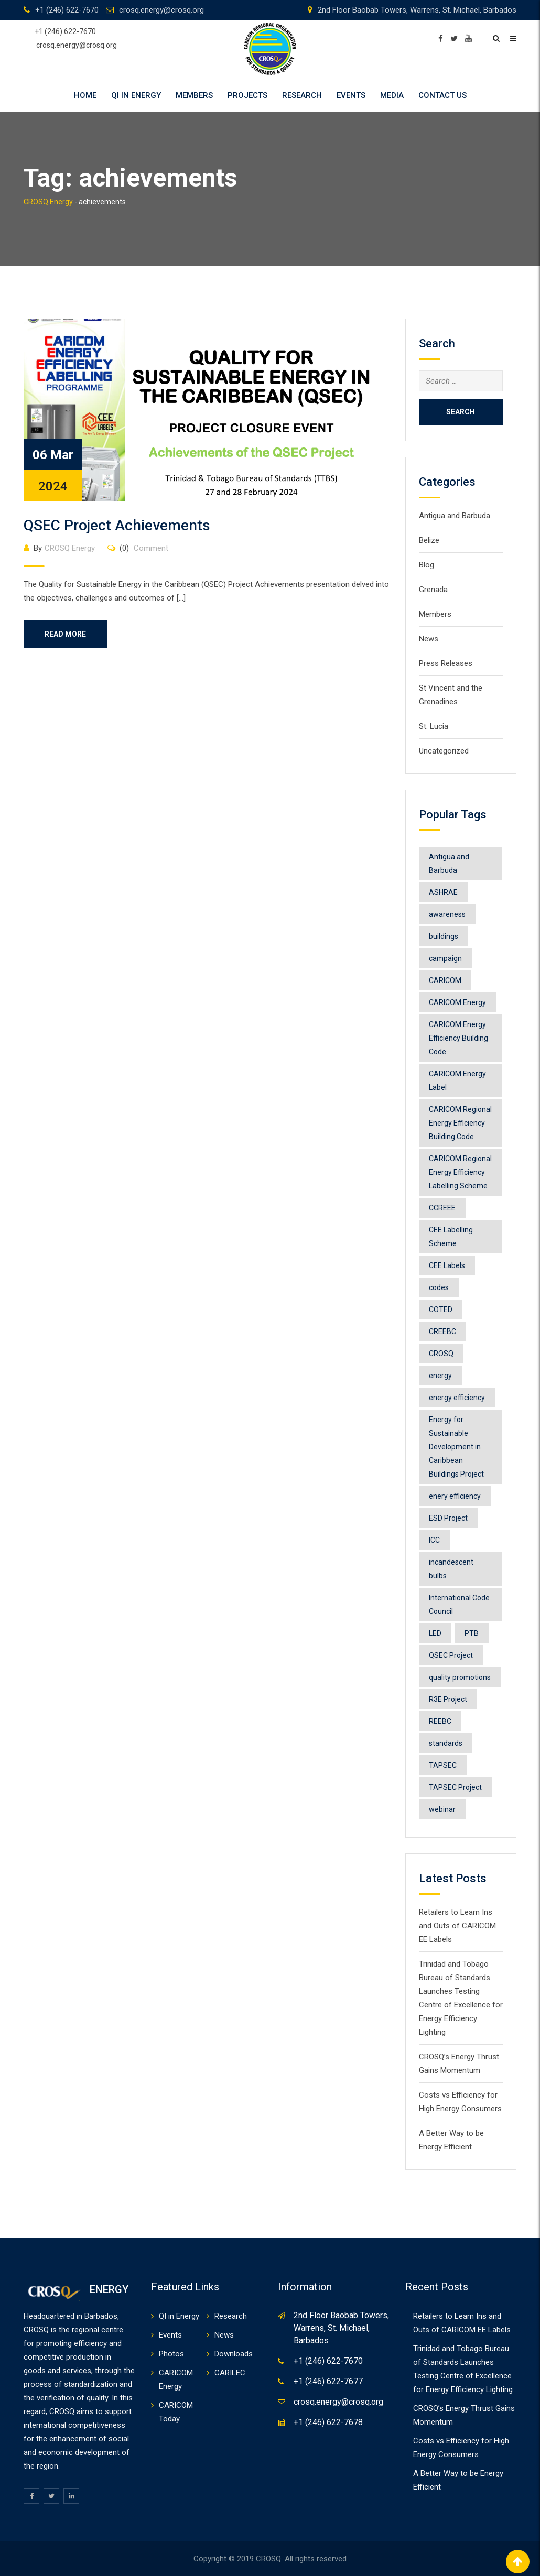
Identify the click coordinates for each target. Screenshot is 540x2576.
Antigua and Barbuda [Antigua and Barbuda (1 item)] (449, 864)
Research (302, 95)
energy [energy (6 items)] (440, 1375)
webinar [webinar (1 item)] (442, 1809)
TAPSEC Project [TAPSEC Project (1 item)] (455, 1787)
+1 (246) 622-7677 (328, 2381)
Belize (429, 540)
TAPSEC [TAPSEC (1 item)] (443, 1765)
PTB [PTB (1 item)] (472, 1633)
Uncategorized (444, 751)
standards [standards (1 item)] (445, 1743)
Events (351, 95)
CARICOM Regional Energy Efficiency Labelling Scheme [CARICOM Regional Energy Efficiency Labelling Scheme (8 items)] (460, 1172)
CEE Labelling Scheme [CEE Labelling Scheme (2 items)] (451, 1237)
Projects (247, 95)
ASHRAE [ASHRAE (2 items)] (443, 892)
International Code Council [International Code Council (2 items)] (459, 1604)
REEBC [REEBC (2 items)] (440, 1721)
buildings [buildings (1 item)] (443, 936)
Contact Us (442, 95)
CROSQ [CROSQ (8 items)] (441, 1353)
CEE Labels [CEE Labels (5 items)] (447, 1265)
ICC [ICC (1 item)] (434, 1540)
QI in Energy (136, 95)
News (428, 638)
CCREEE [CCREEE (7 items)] (442, 1208)
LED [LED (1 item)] (435, 1633)
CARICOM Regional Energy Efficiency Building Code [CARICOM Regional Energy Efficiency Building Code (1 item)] (460, 1123)
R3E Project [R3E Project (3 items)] (448, 1699)
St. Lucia (433, 726)
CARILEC (229, 2372)
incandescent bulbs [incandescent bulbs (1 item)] (451, 1569)
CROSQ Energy (70, 548)
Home (85, 95)
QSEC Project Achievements (117, 525)
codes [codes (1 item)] (439, 1287)
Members (194, 95)
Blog (426, 565)
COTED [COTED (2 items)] (440, 1309)
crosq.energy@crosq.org (161, 10)
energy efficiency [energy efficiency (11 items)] (457, 1397)
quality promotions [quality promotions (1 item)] (460, 1677)
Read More (65, 634)
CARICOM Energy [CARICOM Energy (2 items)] (457, 1002)
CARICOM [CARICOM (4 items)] (445, 980)
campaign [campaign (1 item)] (445, 958)
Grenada (433, 589)
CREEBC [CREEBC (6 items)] (442, 1331)
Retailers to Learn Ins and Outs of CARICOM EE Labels (457, 1925)
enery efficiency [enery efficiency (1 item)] (455, 1496)
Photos (171, 2354)
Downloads (233, 2354)
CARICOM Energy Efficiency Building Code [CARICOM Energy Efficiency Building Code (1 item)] (458, 1038)
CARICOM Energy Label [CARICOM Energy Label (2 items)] (457, 1080)
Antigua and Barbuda (454, 515)
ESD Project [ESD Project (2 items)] (448, 1518)
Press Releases (445, 663)
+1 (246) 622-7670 (67, 10)
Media (392, 95)
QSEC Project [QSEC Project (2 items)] (451, 1655)
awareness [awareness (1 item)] (447, 914)
